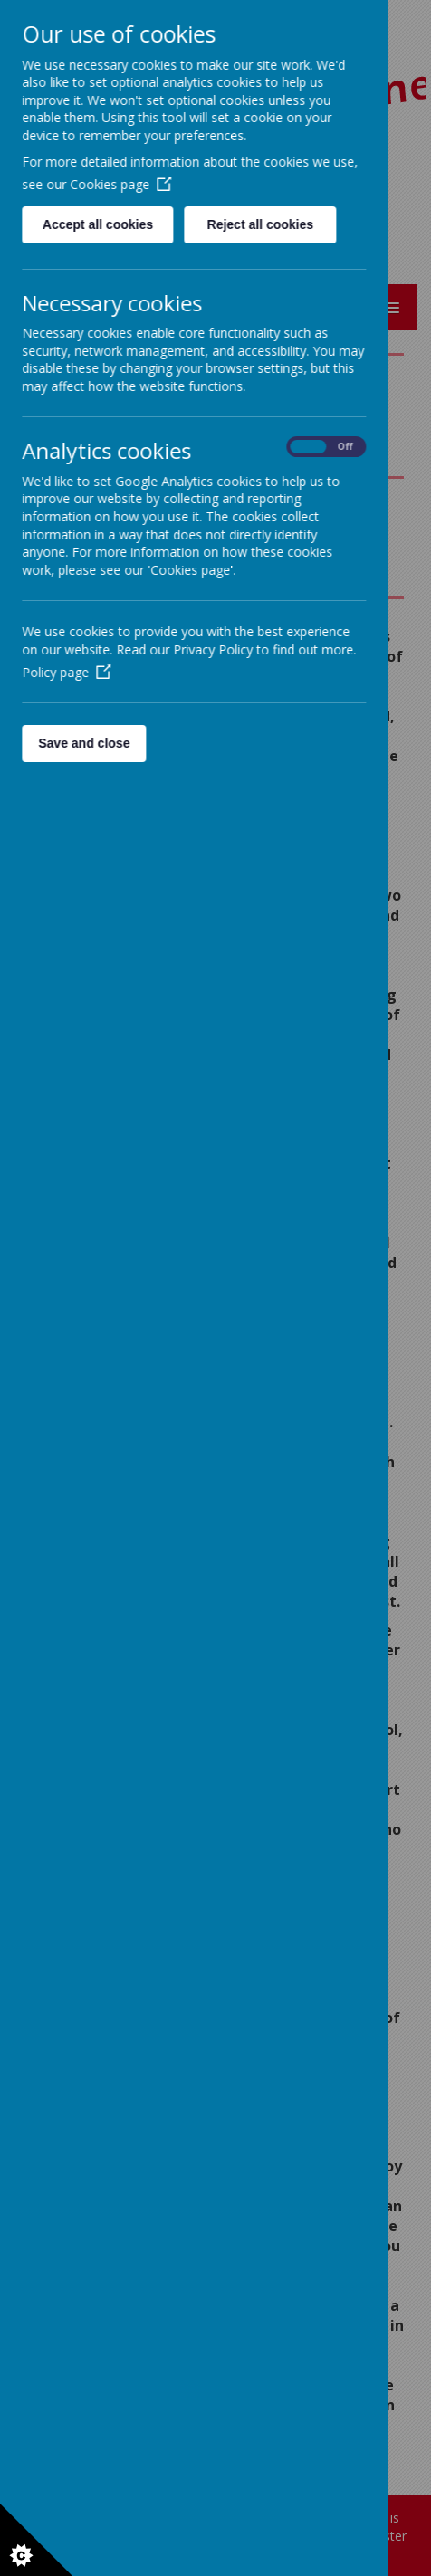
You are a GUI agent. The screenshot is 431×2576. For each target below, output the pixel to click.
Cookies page (120, 184)
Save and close (83, 743)
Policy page (66, 672)
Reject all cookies (259, 224)
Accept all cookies (98, 224)
